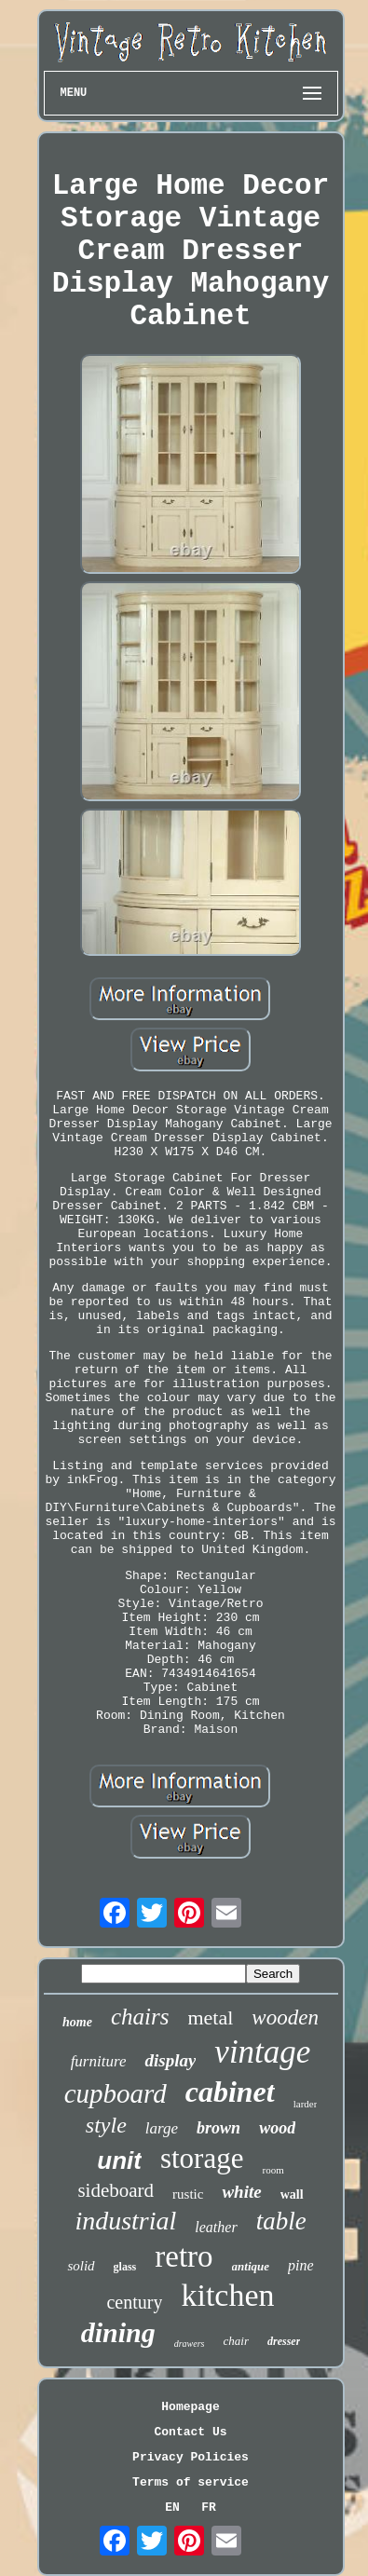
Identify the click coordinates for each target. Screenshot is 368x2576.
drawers (189, 2343)
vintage (262, 2052)
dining (118, 2332)
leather (216, 2227)
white (241, 2191)
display (170, 2060)
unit (119, 2160)
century (134, 2302)
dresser (283, 2341)
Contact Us (190, 2432)
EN (172, 2508)
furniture (99, 2061)
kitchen (227, 2295)
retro (183, 2256)
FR (208, 2508)
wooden (285, 2017)
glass (125, 2266)
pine (301, 2265)
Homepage (190, 2407)
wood (277, 2128)
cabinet (230, 2091)
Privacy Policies (190, 2457)
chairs (140, 2016)
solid (80, 2265)
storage (202, 2158)
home (77, 2022)
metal (210, 2017)
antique (250, 2266)
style (106, 2125)
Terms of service (190, 2482)
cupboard (115, 2093)
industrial (125, 2220)
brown (218, 2128)
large (161, 2128)
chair (236, 2341)
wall (292, 2194)
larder (305, 2103)
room (272, 2169)
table (281, 2221)
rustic (187, 2194)
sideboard (115, 2190)
